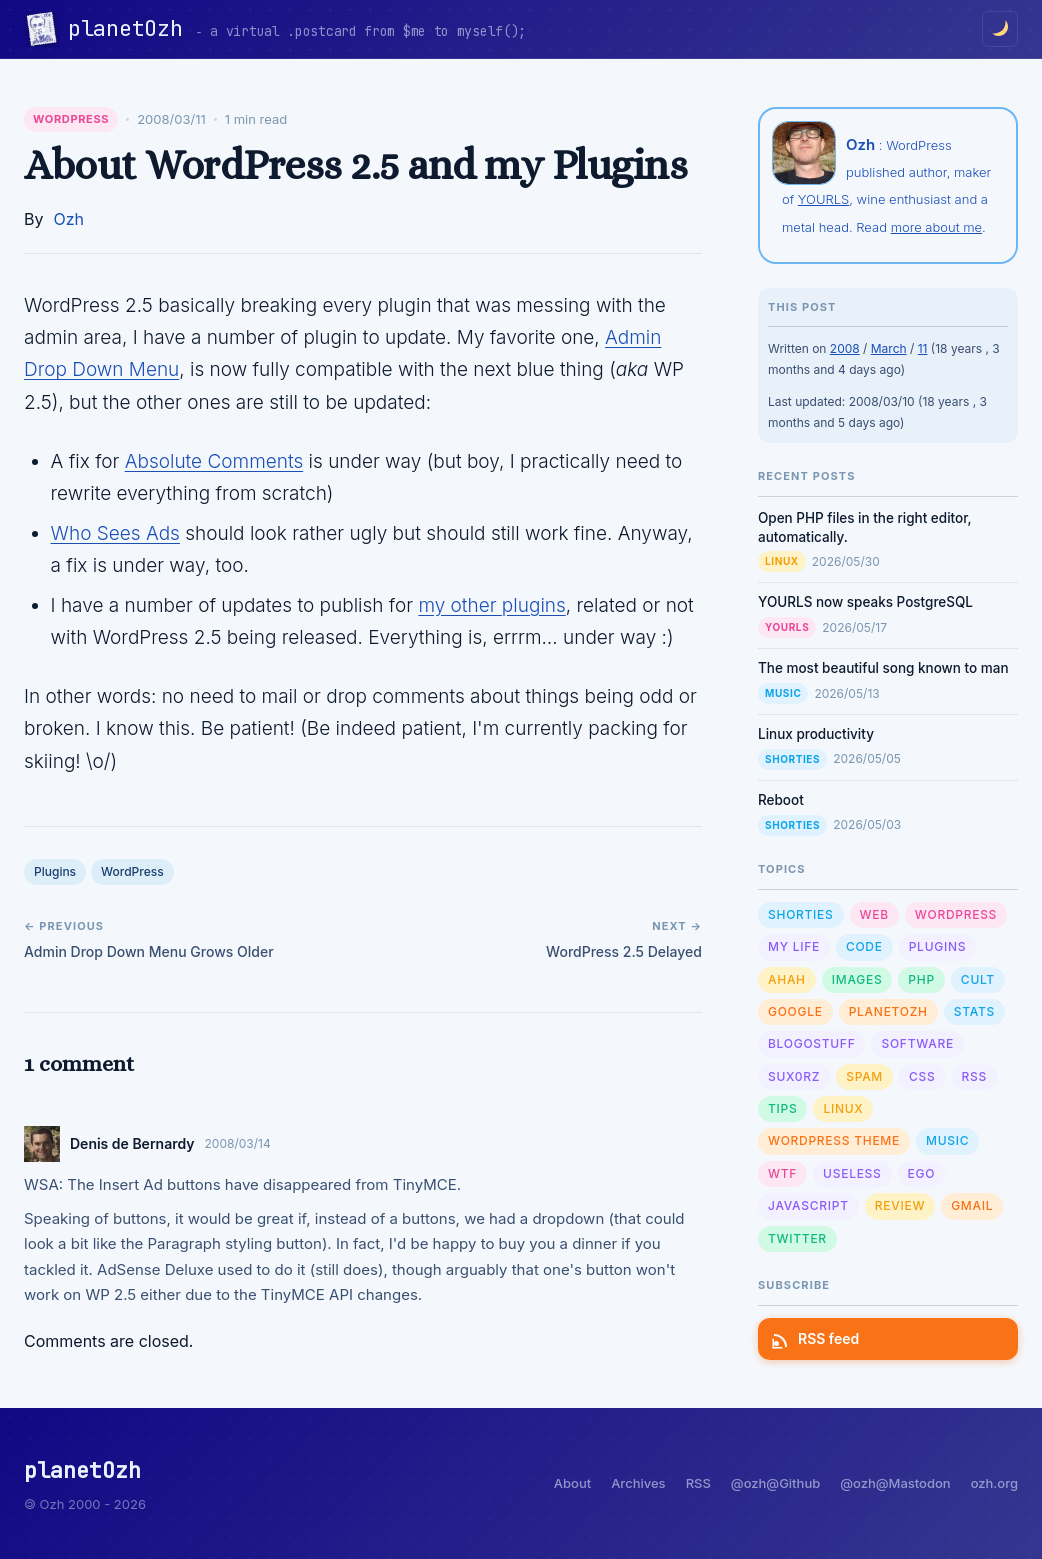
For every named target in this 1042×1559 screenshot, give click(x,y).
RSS (974, 1076)
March (889, 348)
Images (857, 979)
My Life (794, 946)
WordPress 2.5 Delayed (624, 951)
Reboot (781, 800)
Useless (852, 1173)
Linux (782, 561)
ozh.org (994, 1483)
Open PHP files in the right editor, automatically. (865, 527)
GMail (972, 1205)
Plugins (55, 871)
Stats (974, 1011)
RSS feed (816, 1338)
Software (917, 1043)
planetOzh (131, 28)
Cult (978, 979)
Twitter (797, 1238)
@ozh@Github (775, 1483)
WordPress (71, 119)
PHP (921, 979)
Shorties (792, 759)
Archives (638, 1483)
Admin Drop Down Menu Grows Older (149, 951)
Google (795, 1011)
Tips (782, 1108)
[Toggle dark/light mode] (1000, 29)
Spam (864, 1076)
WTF (782, 1173)
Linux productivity (816, 734)
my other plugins (491, 605)
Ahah (787, 979)
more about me (936, 227)
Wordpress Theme (834, 1140)
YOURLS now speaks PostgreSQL (865, 602)
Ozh (68, 219)
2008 (845, 348)
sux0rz (794, 1076)
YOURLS (823, 199)
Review (900, 1205)
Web (874, 914)
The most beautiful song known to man (883, 668)
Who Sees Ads (115, 533)
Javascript (808, 1205)
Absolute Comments (214, 461)
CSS (922, 1076)
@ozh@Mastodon (895, 1483)
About (572, 1483)
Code (864, 946)
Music (783, 693)
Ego (922, 1173)
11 (923, 348)
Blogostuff (811, 1043)
